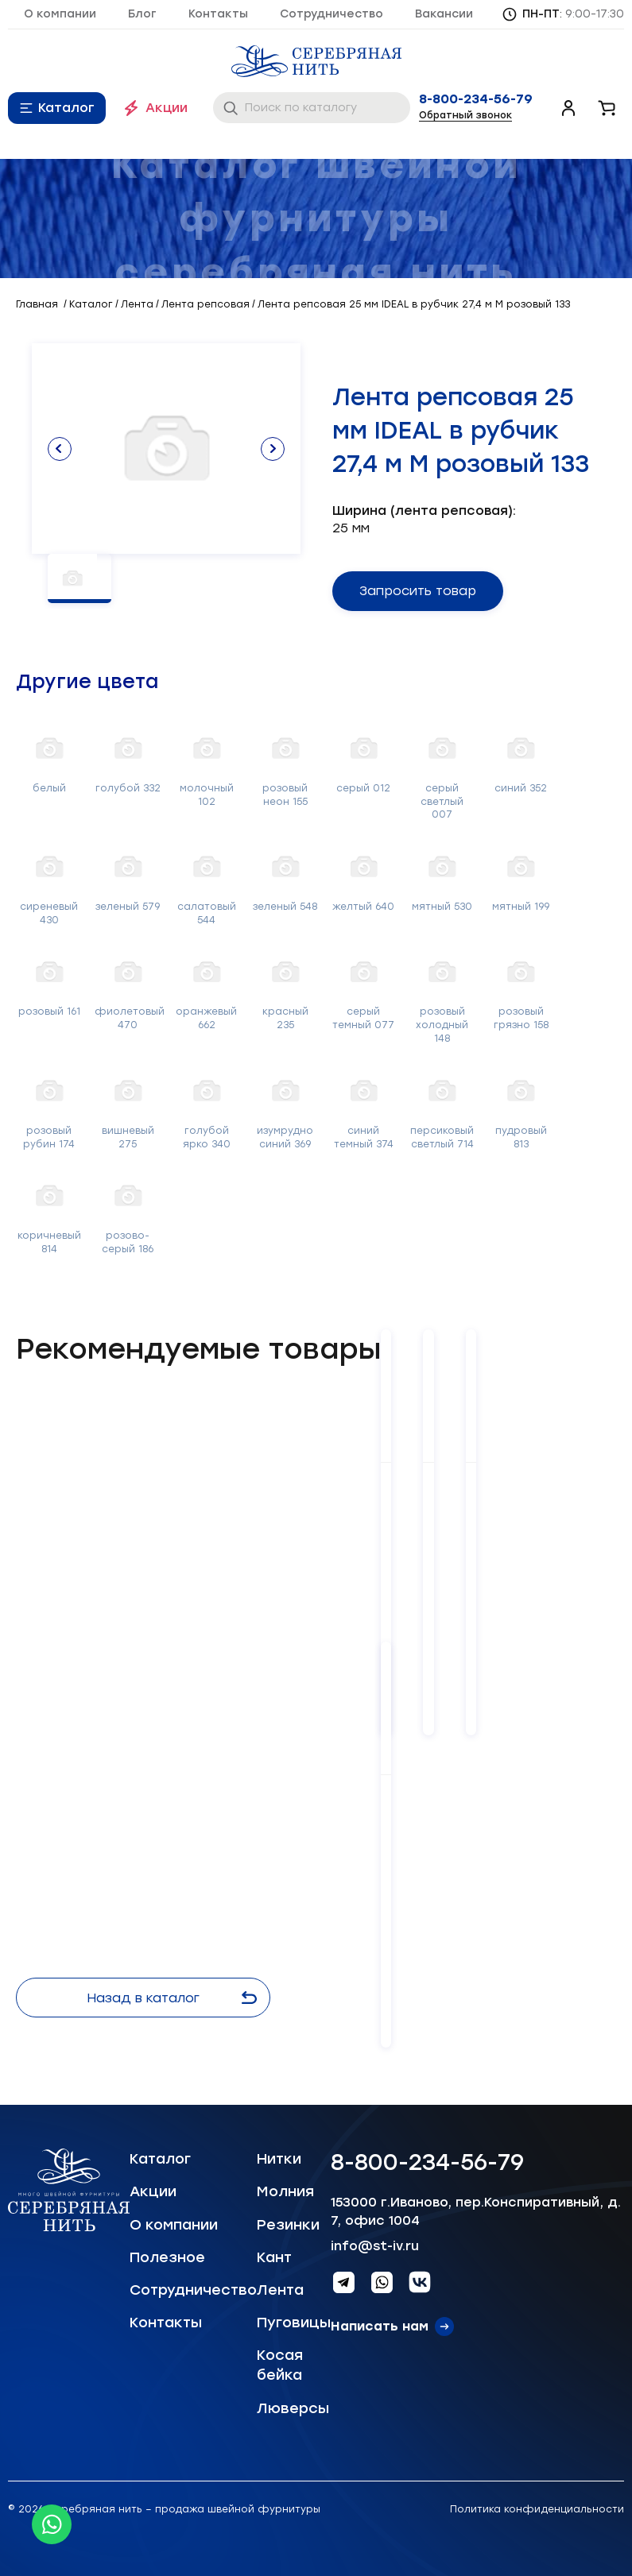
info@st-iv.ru (375, 2245)
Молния (285, 2191)
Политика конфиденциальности (537, 2509)
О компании (60, 14)
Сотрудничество (331, 14)
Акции (166, 107)
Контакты (218, 14)
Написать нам (379, 2326)
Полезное (167, 2257)
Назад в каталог (172, 1997)
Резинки (288, 2225)
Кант (274, 2257)
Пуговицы (294, 2322)
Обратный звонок (465, 115)
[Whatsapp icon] (52, 2524)
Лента (280, 2290)
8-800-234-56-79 (476, 99)
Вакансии (444, 14)
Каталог (66, 107)
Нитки (279, 2159)
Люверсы (293, 2408)
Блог (142, 14)
